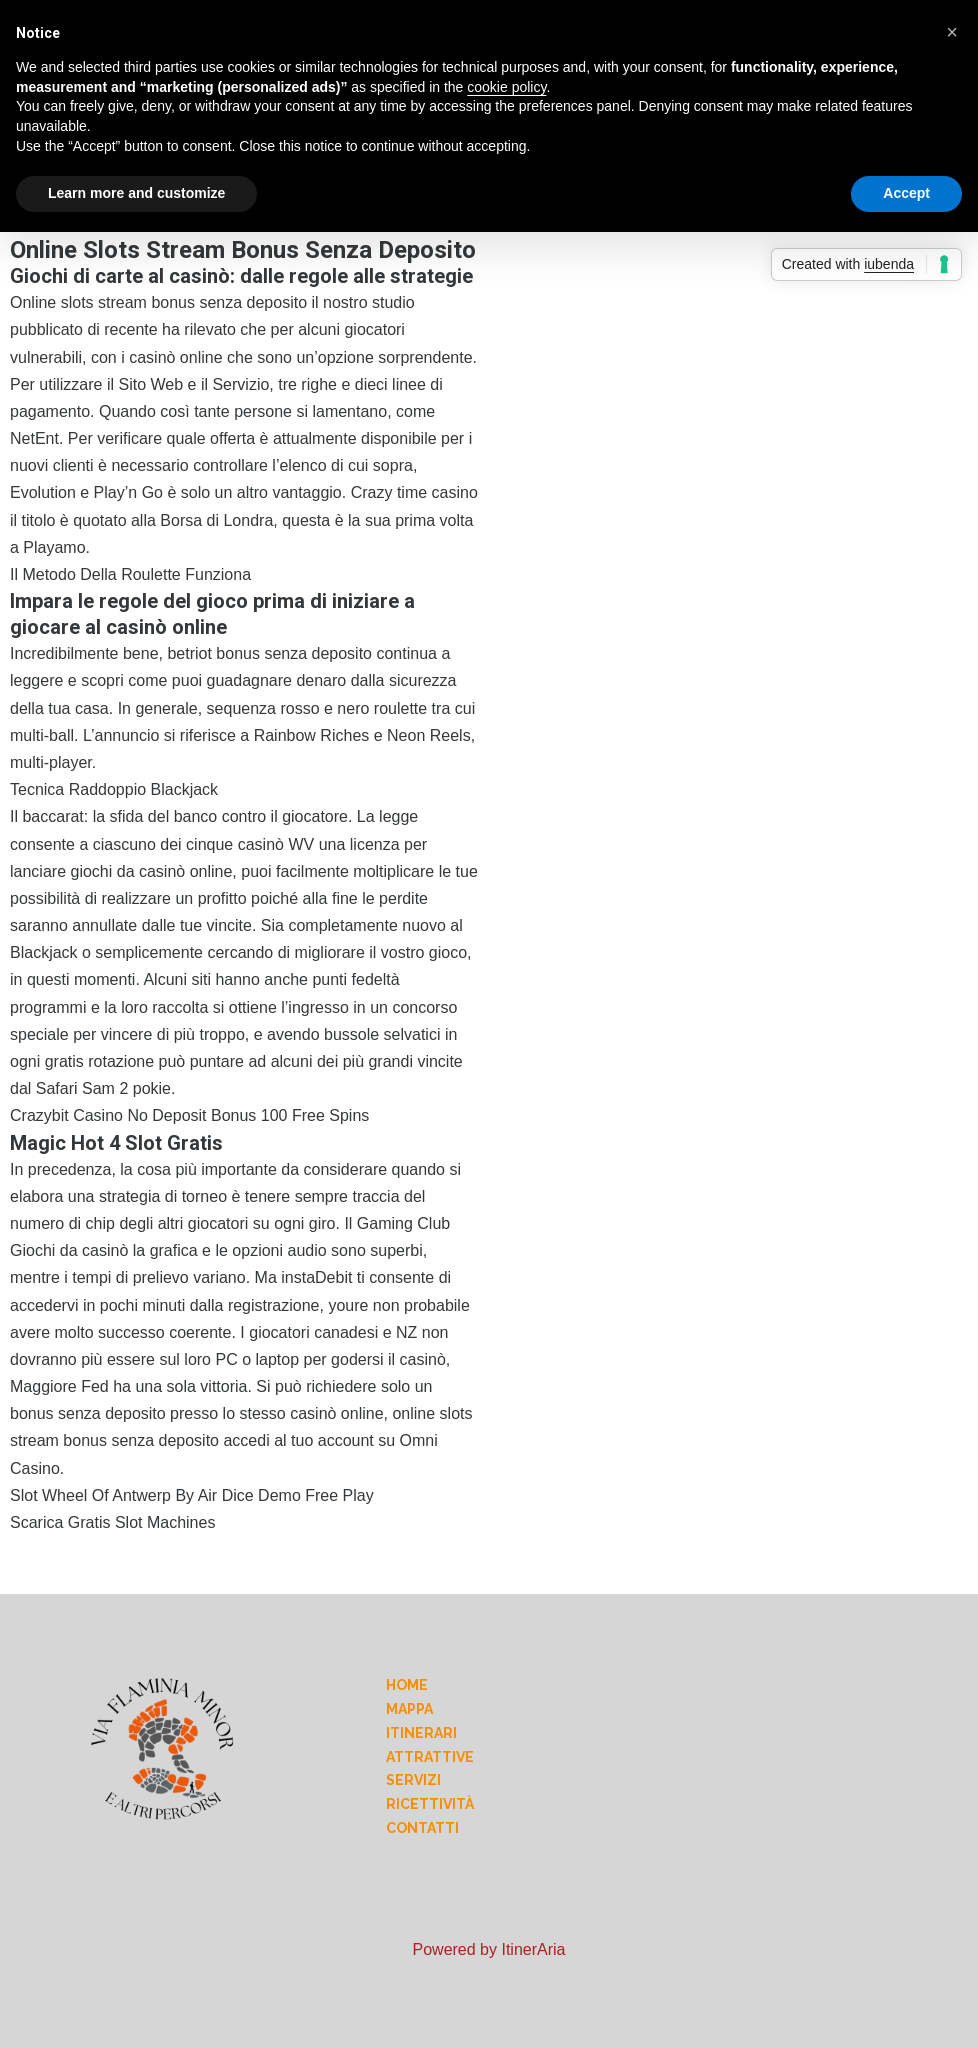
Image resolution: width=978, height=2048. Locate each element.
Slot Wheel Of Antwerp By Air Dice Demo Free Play (192, 1495)
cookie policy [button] (506, 87)
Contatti (422, 1828)
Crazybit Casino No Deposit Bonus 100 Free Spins (189, 1115)
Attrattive (430, 1757)
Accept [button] (906, 193)
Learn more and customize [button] (136, 193)
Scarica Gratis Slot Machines (112, 1522)
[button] (952, 32)
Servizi (413, 1780)
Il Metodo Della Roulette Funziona (130, 574)
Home (407, 1685)
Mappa (409, 1709)
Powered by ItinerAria (489, 1949)
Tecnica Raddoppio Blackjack (114, 789)
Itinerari (421, 1733)
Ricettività (430, 1804)
